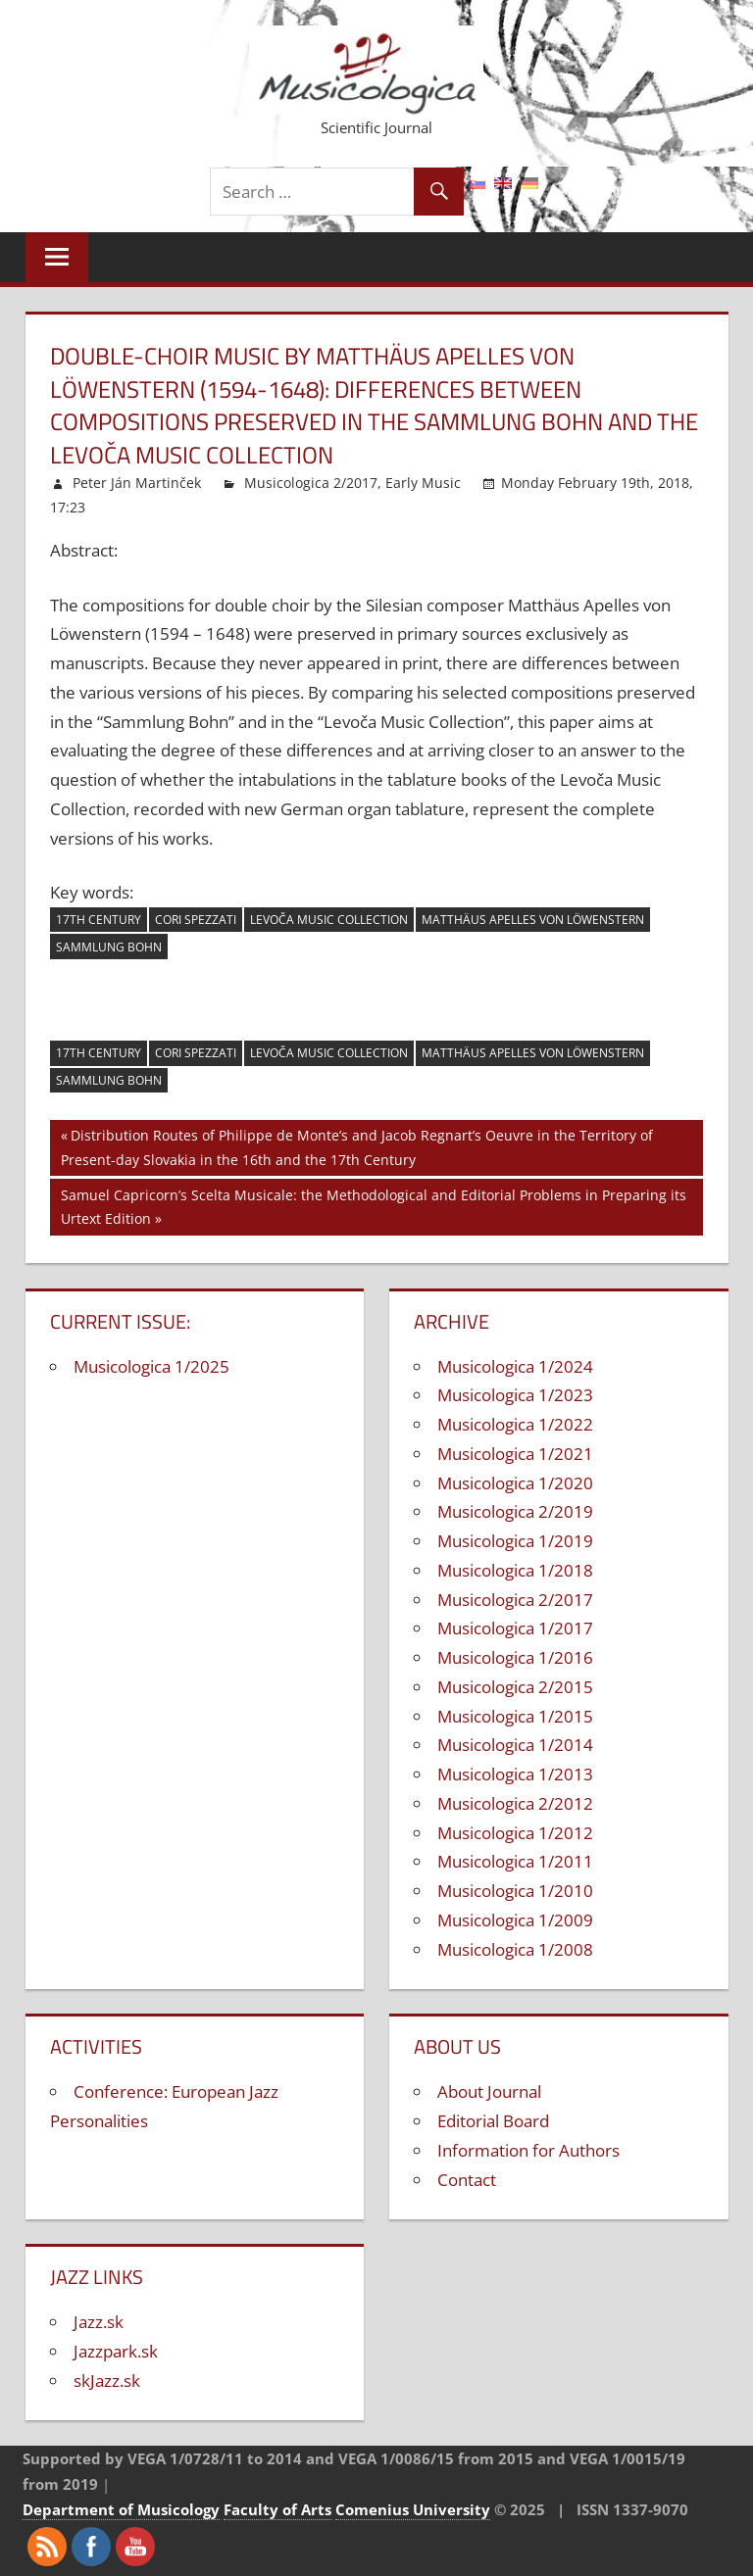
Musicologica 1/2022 (515, 1424)
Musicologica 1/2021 (515, 1453)
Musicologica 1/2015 (515, 1716)
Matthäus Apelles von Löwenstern (533, 919)
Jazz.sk (99, 2321)
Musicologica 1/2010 (515, 1890)
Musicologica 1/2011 (515, 1861)
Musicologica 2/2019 (515, 1511)
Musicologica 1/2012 (515, 1833)
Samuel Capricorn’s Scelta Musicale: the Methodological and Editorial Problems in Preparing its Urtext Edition (373, 1206)
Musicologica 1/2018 (515, 1570)
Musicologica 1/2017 (515, 1628)
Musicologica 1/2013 (515, 1774)
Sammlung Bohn (109, 947)
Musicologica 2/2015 (515, 1687)
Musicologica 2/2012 (515, 1803)
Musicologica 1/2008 (515, 1949)
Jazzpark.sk (116, 2351)
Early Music (423, 482)
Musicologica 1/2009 (515, 1920)
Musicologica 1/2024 (515, 1366)
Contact (466, 2179)
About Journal (489, 2091)
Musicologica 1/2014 (515, 1744)
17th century (98, 919)
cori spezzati (195, 919)
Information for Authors (528, 2150)
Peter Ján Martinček (137, 482)
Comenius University (412, 2509)
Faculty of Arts (277, 2509)
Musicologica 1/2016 (515, 1657)
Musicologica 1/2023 (515, 1395)
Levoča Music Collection (329, 919)
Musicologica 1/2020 (515, 1483)
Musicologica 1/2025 (151, 1366)
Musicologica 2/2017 (310, 482)
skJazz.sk (107, 2380)
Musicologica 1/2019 (515, 1541)
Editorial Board (493, 2121)
